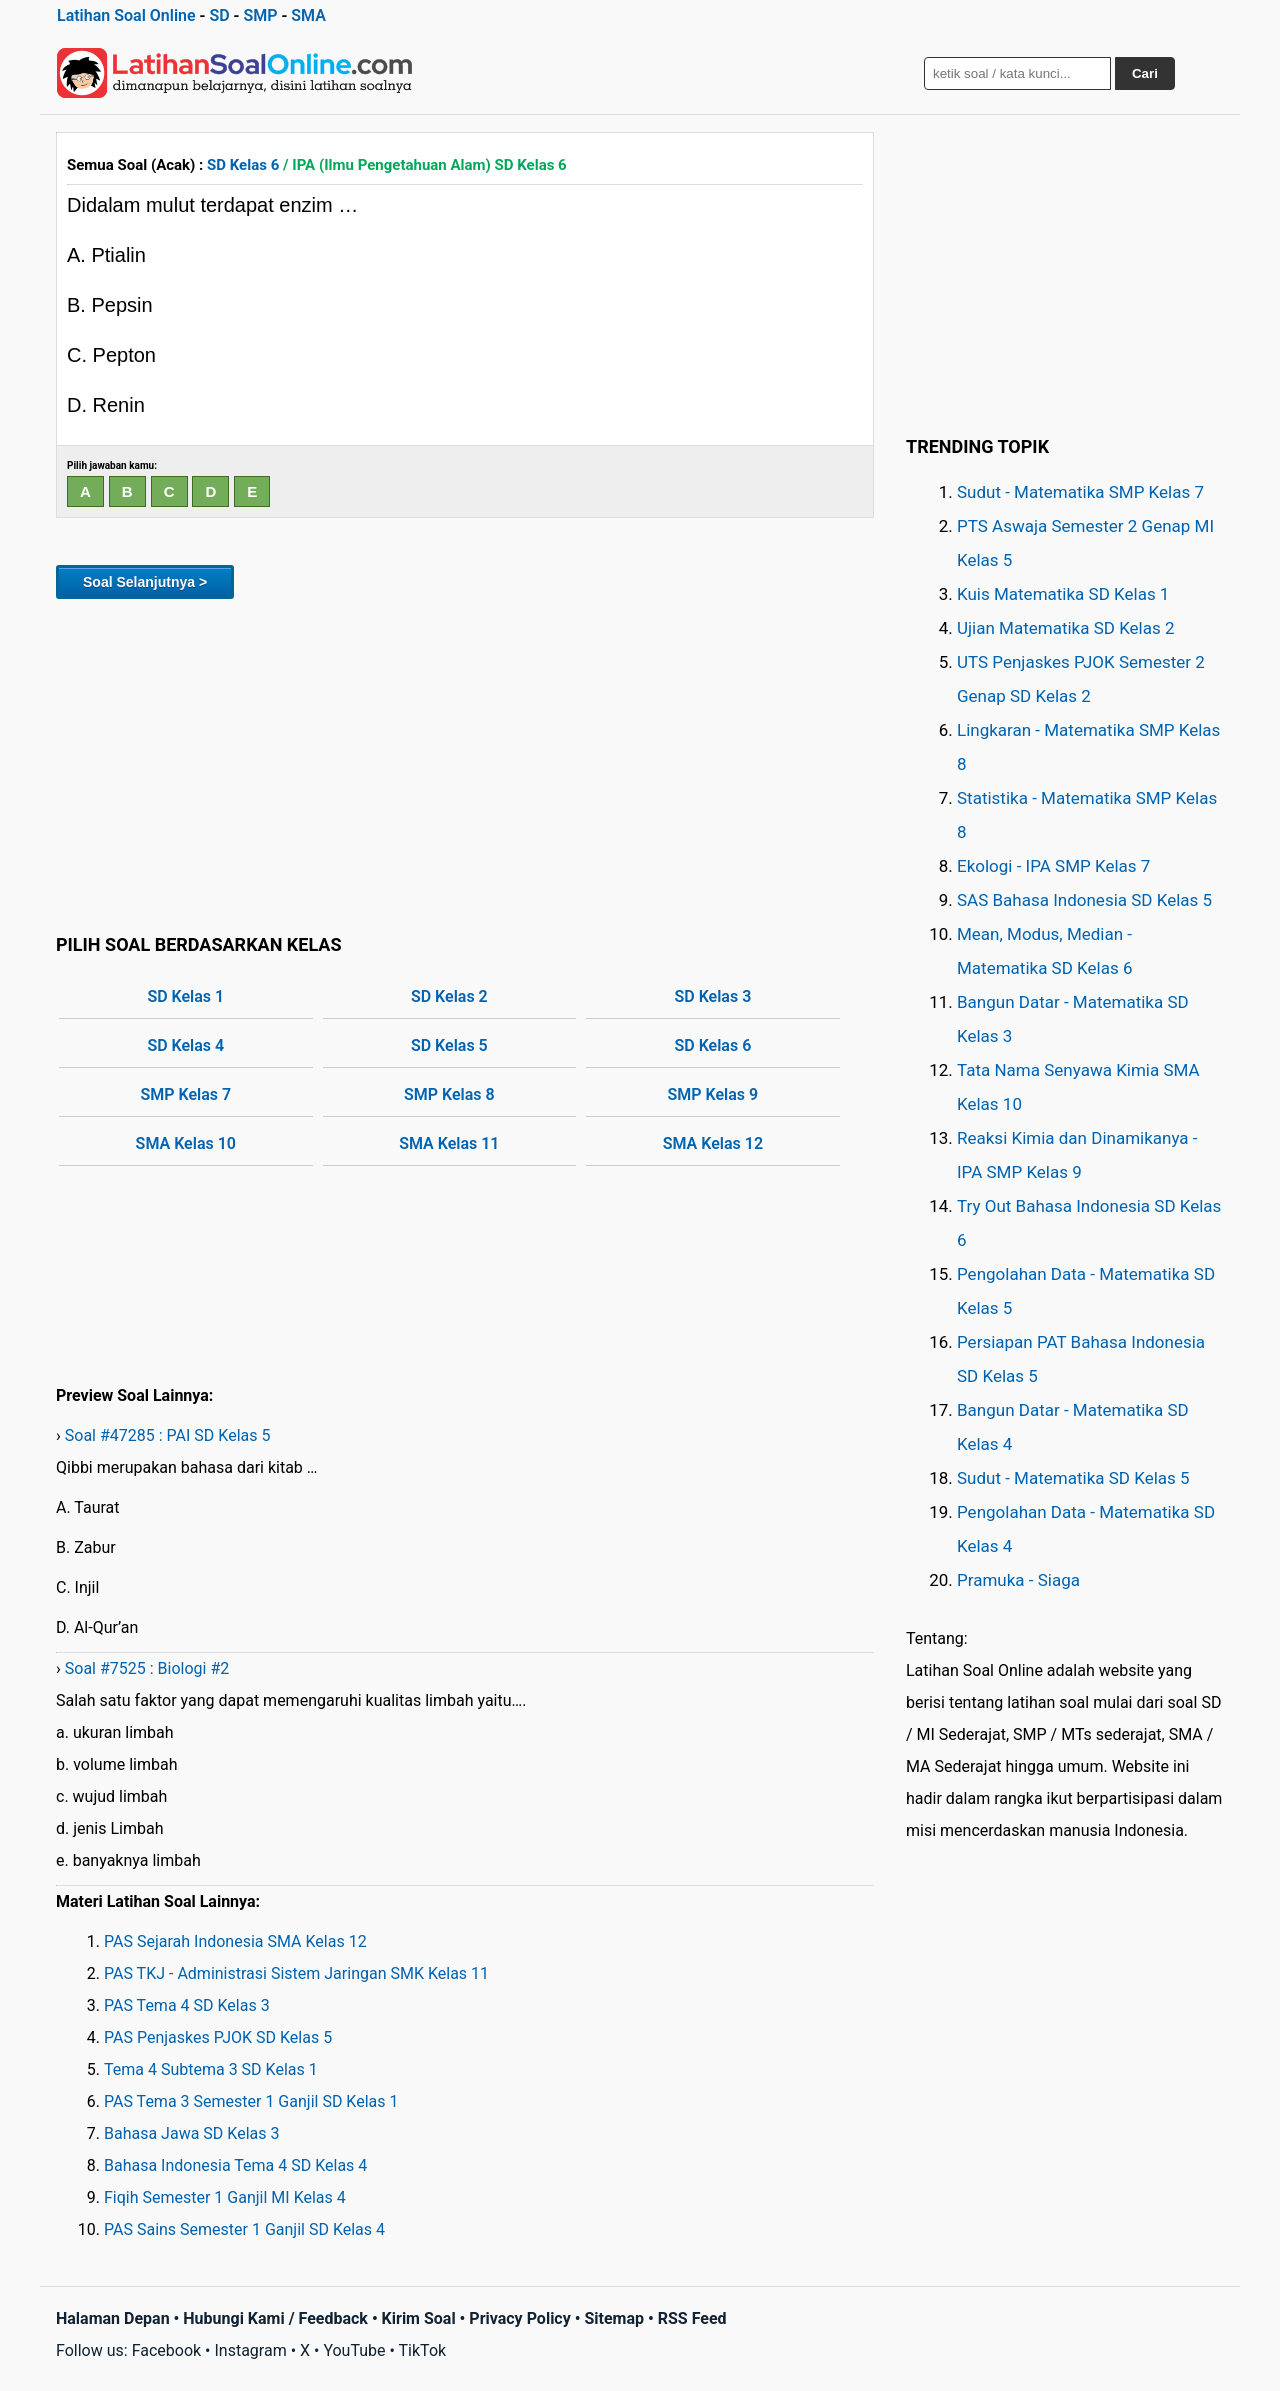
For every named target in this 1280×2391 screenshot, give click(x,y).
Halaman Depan (113, 2318)
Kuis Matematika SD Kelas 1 (1063, 594)
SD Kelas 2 (449, 996)
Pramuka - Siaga (1018, 1580)
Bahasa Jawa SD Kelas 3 (191, 2133)
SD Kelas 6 (243, 165)
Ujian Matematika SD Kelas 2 (1066, 628)
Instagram (250, 2350)
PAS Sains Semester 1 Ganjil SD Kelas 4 (244, 2229)
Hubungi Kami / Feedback (275, 2318)
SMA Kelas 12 (713, 1143)
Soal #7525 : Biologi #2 (147, 1668)
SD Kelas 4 (185, 1045)
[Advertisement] (465, 763)
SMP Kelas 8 (449, 1094)
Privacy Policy (519, 2318)
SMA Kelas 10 (186, 1143)
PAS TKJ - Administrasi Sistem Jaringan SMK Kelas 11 (296, 1973)
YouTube (354, 2350)
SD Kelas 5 (449, 1045)
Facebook (166, 2350)
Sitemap (614, 2318)
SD (219, 15)
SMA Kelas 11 (449, 1143)
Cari (1145, 73)
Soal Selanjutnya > (145, 582)
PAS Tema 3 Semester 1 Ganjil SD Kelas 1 (251, 2101)
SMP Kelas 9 (713, 1094)
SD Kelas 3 (712, 996)
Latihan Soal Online (126, 15)
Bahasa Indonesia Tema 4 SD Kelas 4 (235, 2165)
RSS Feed (692, 2318)
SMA (308, 15)
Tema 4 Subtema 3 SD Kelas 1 (211, 2069)
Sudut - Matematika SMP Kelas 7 (1080, 492)
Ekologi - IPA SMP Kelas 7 (1053, 866)
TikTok (423, 2350)
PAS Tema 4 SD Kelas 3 (187, 2005)
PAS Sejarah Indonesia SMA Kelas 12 (235, 1941)
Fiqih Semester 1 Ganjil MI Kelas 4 (225, 2197)
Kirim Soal (419, 2318)
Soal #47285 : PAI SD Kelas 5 (168, 1435)
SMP (260, 15)
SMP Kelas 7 (185, 1094)
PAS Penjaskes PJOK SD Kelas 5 (218, 2037)
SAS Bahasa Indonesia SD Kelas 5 (1084, 900)
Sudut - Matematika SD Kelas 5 (1073, 1478)
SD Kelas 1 (185, 996)
